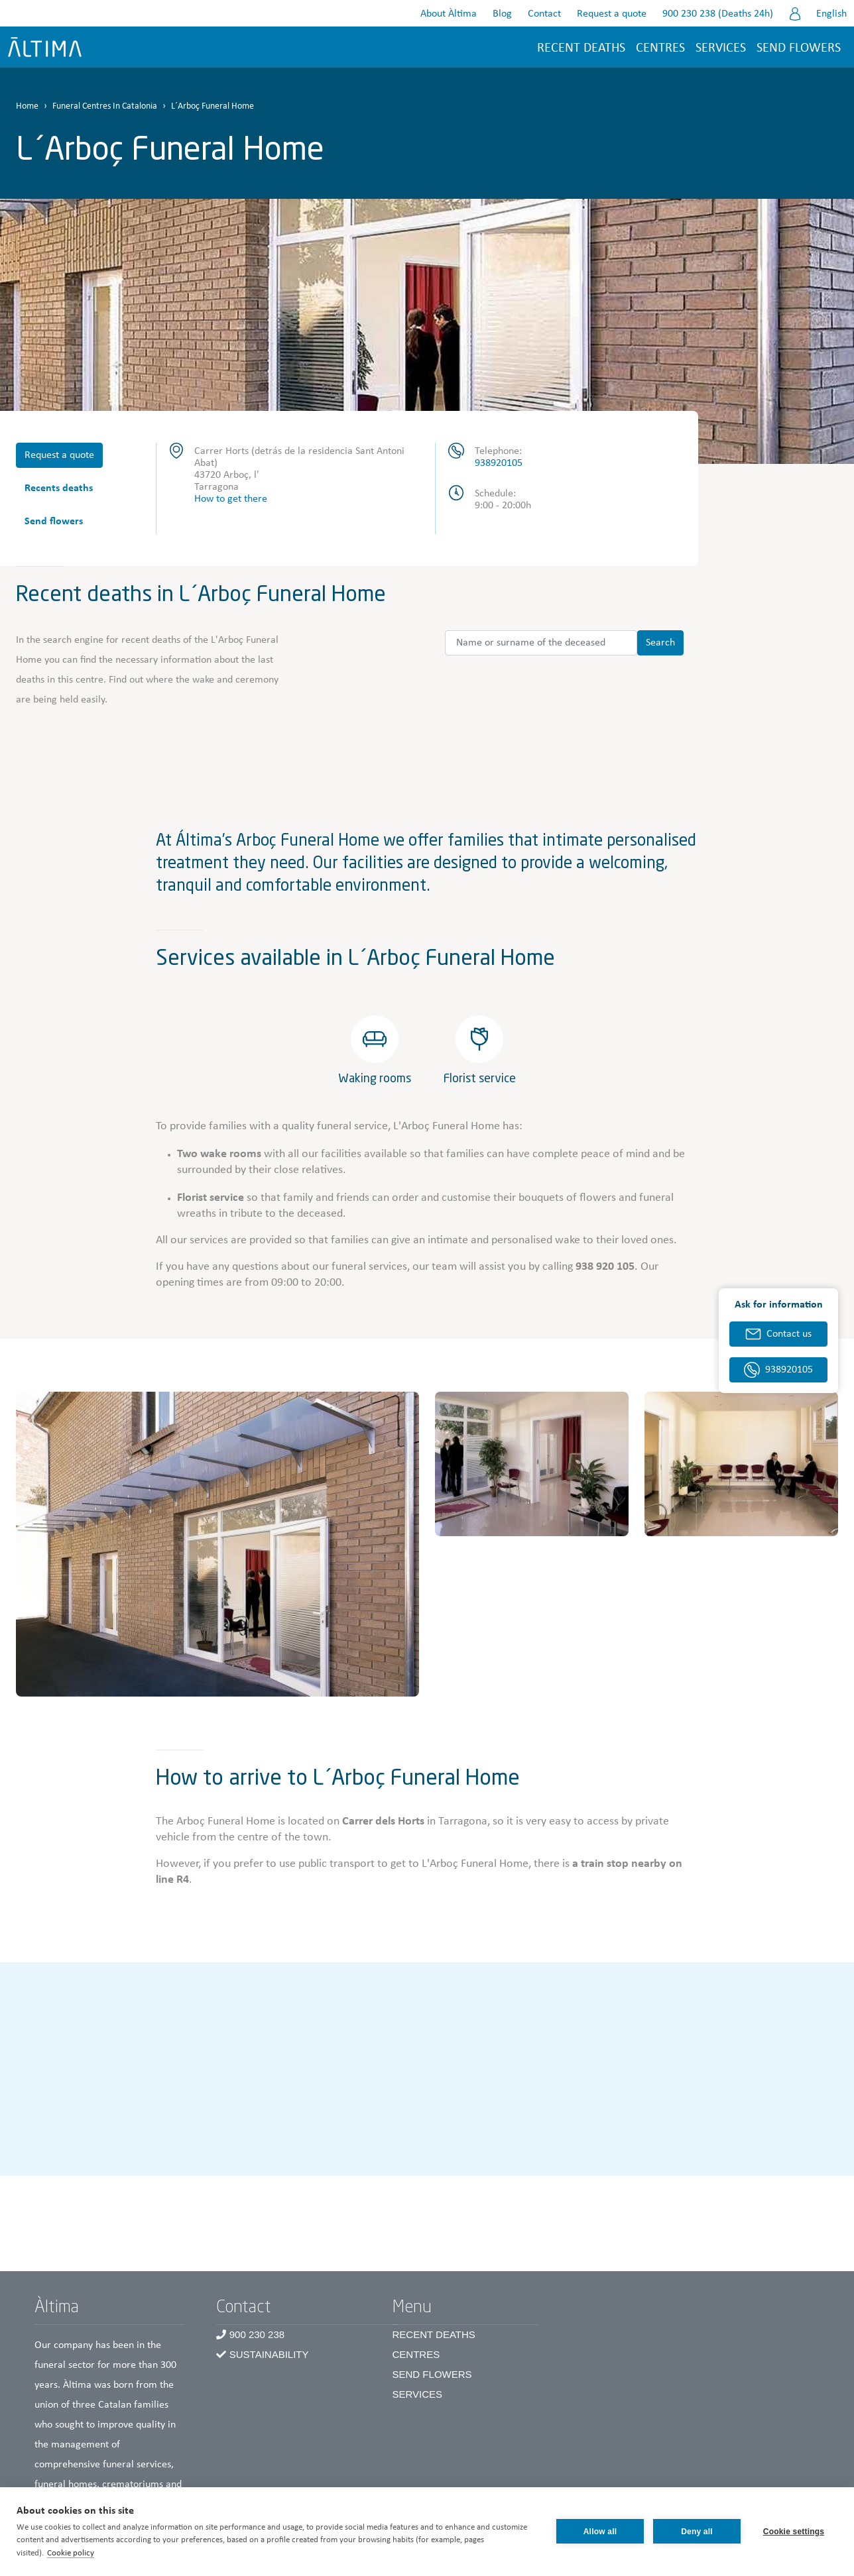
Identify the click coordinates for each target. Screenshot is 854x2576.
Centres (416, 2354)
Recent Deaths (434, 2334)
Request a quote (611, 14)
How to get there (230, 499)
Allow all (600, 2531)
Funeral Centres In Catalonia (104, 106)
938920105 (498, 463)
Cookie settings (793, 2531)
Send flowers (799, 48)
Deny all (697, 2531)
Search (660, 643)
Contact (544, 14)
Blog (502, 14)
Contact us (789, 1334)
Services (721, 48)
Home (27, 106)
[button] (217, 1544)
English (831, 14)
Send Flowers (432, 2374)
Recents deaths (59, 488)
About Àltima (448, 14)
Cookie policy (70, 2553)
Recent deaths (581, 48)
